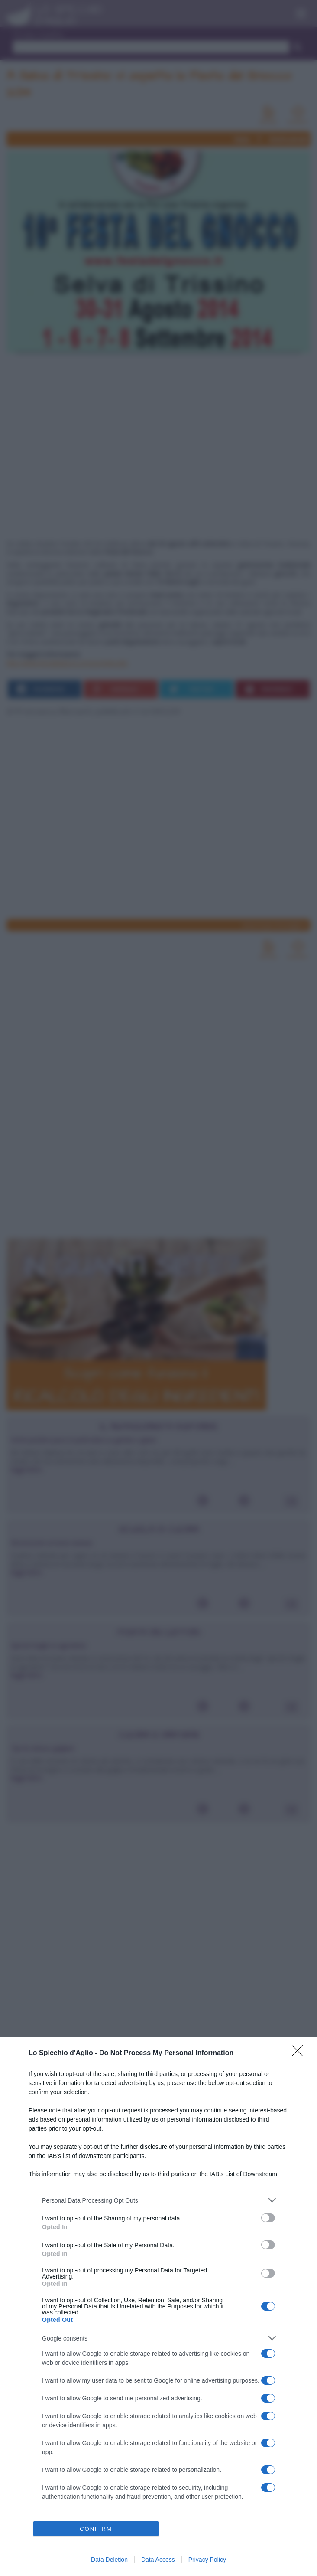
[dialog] (158, 2306)
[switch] (268, 2217)
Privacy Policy (207, 2559)
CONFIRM (96, 2529)
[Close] (300, 2053)
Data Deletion (109, 2559)
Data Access (158, 2559)
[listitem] (158, 2200)
